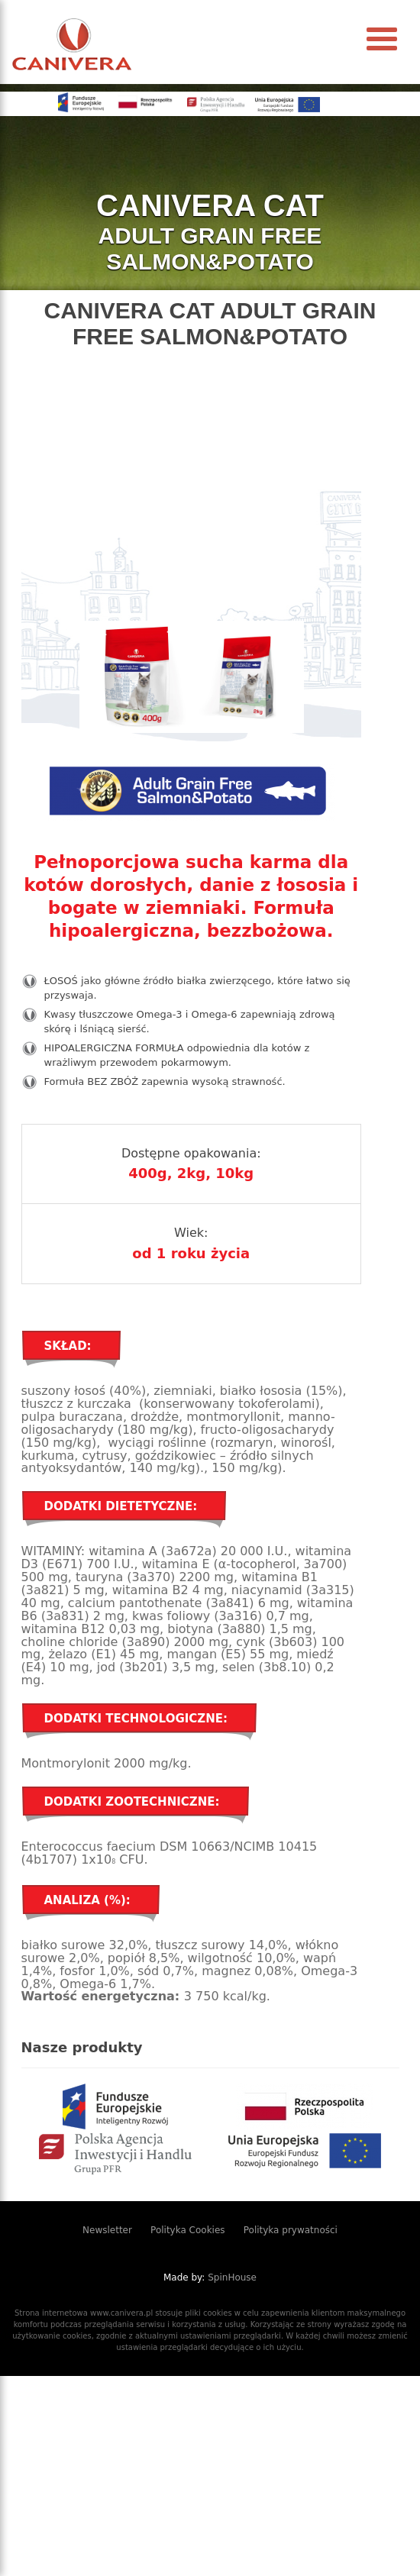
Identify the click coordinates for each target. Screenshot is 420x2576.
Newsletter (107, 2230)
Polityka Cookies (187, 2230)
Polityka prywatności (291, 2230)
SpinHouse (232, 2277)
